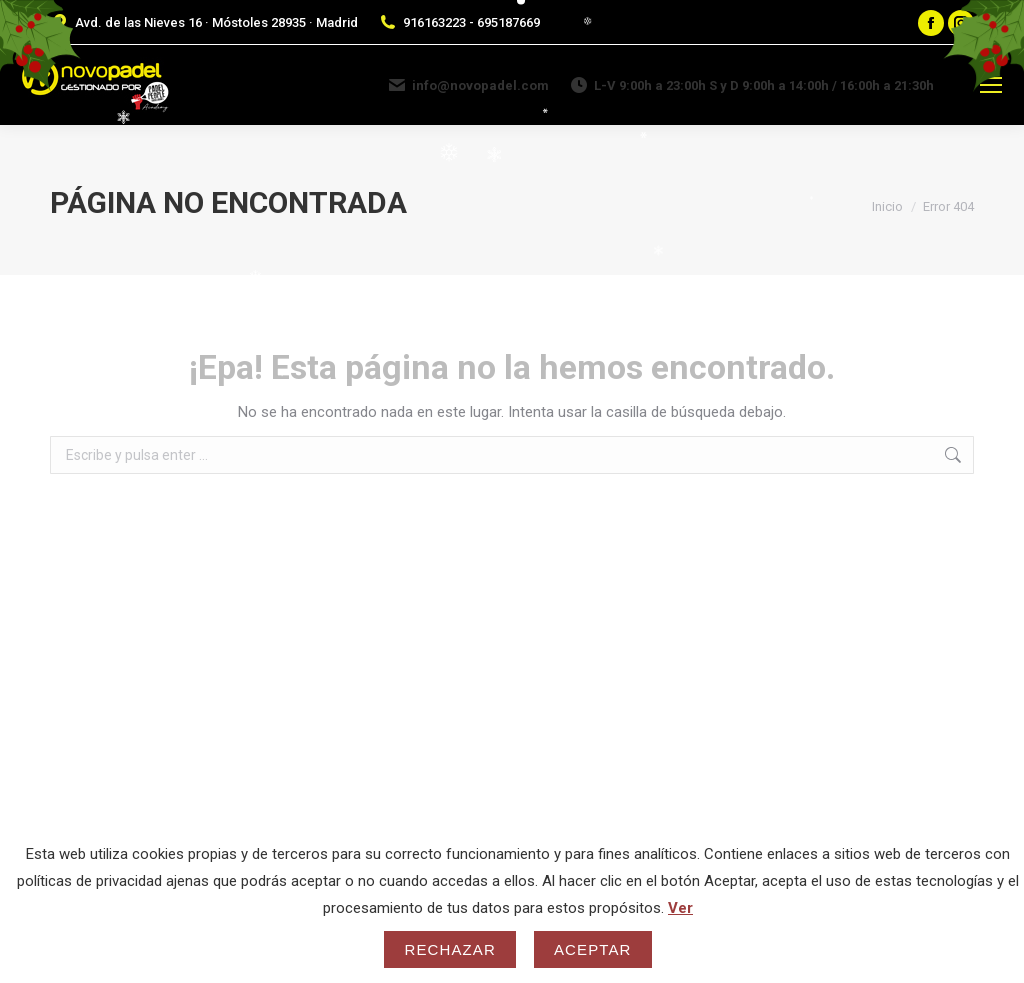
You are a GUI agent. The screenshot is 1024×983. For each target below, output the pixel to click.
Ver (680, 908)
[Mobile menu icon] (991, 85)
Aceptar (593, 949)
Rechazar (450, 949)
